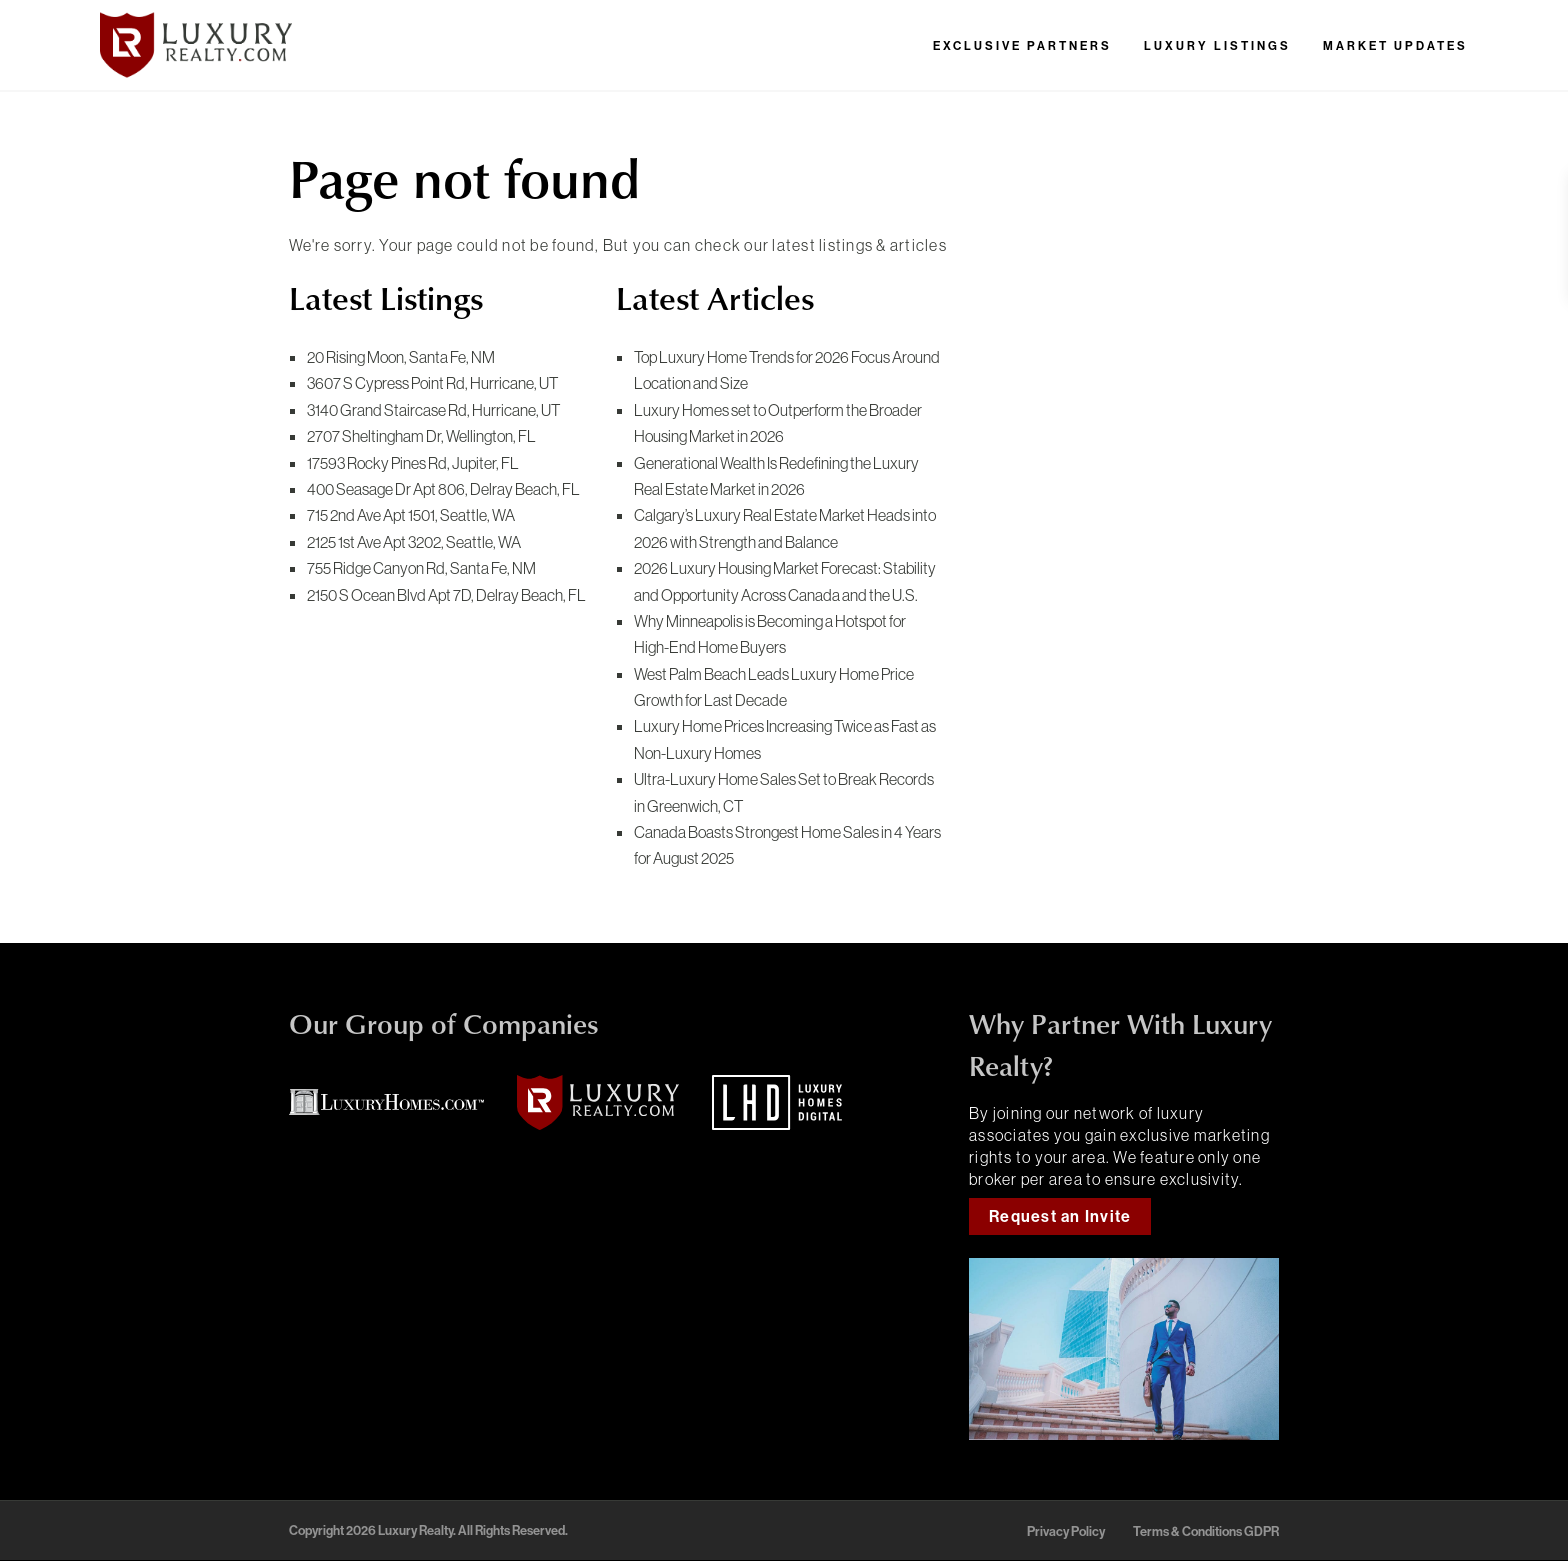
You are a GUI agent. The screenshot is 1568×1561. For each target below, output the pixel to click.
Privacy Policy (1066, 1531)
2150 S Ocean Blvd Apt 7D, (446, 595)
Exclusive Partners (1022, 46)
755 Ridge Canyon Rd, (421, 568)
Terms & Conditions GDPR (1206, 1531)
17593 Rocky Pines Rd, (413, 463)
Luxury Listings (1217, 46)
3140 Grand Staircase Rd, (433, 410)
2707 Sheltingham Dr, (421, 436)
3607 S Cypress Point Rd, (432, 383)
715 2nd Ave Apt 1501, (411, 515)
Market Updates (1395, 46)
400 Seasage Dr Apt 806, (443, 489)
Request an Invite (1060, 1216)
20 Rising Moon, (401, 357)
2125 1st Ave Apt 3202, (414, 542)
